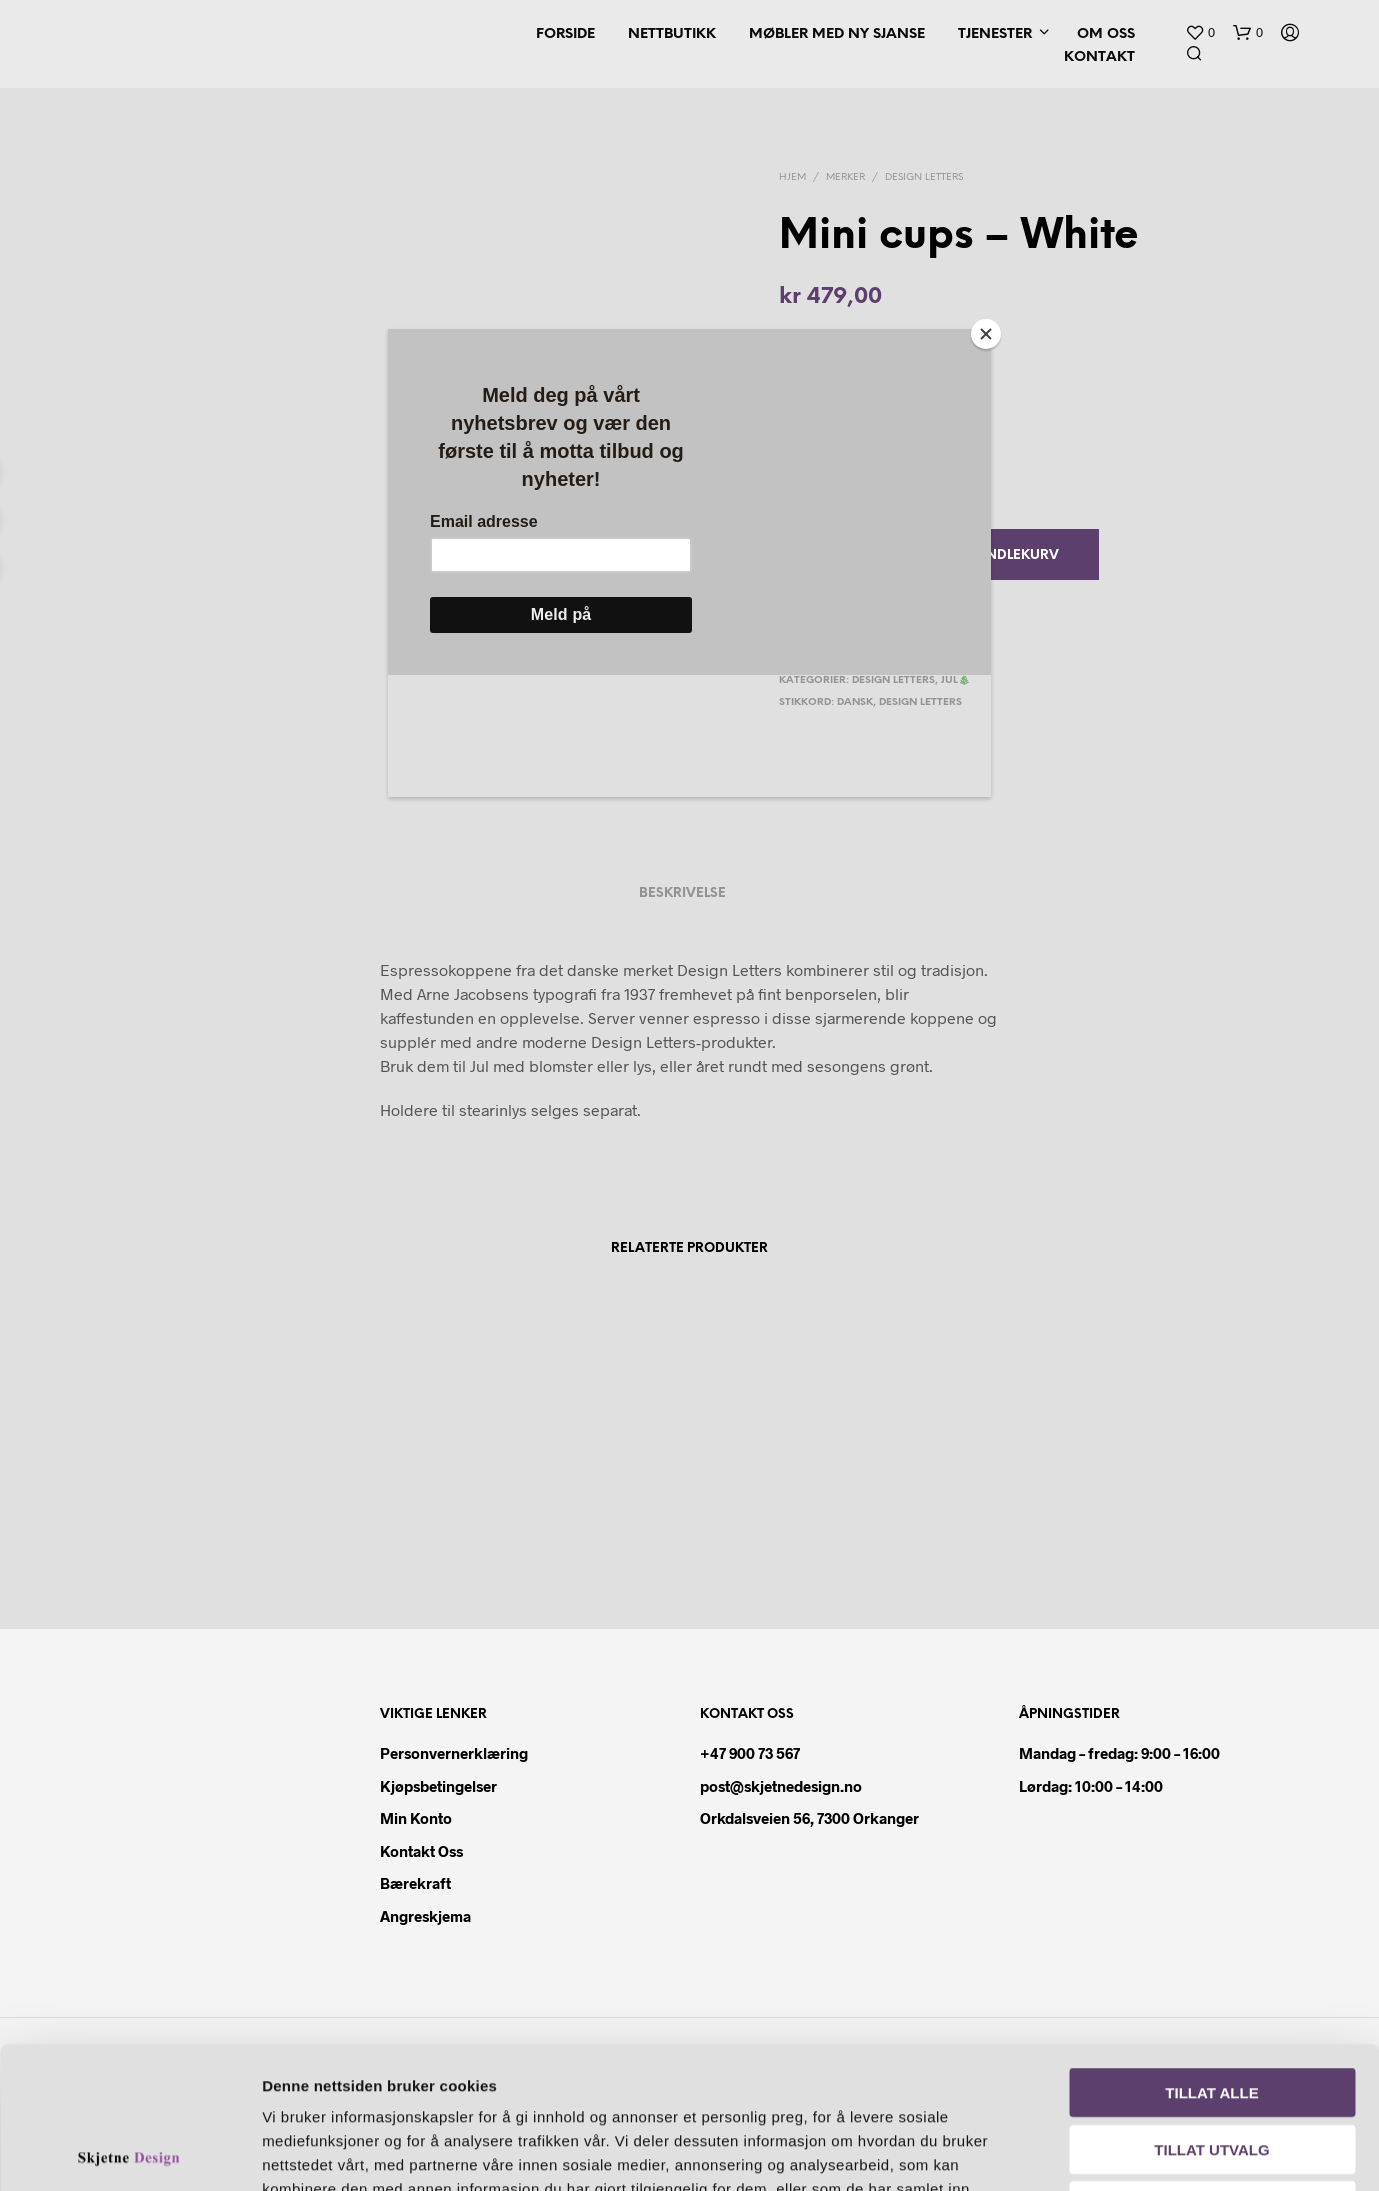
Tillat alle (1211, 1950)
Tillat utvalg (1211, 2007)
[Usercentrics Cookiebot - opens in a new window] (129, 2152)
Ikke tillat (1212, 2063)
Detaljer (1148, 2151)
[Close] (986, 334)
